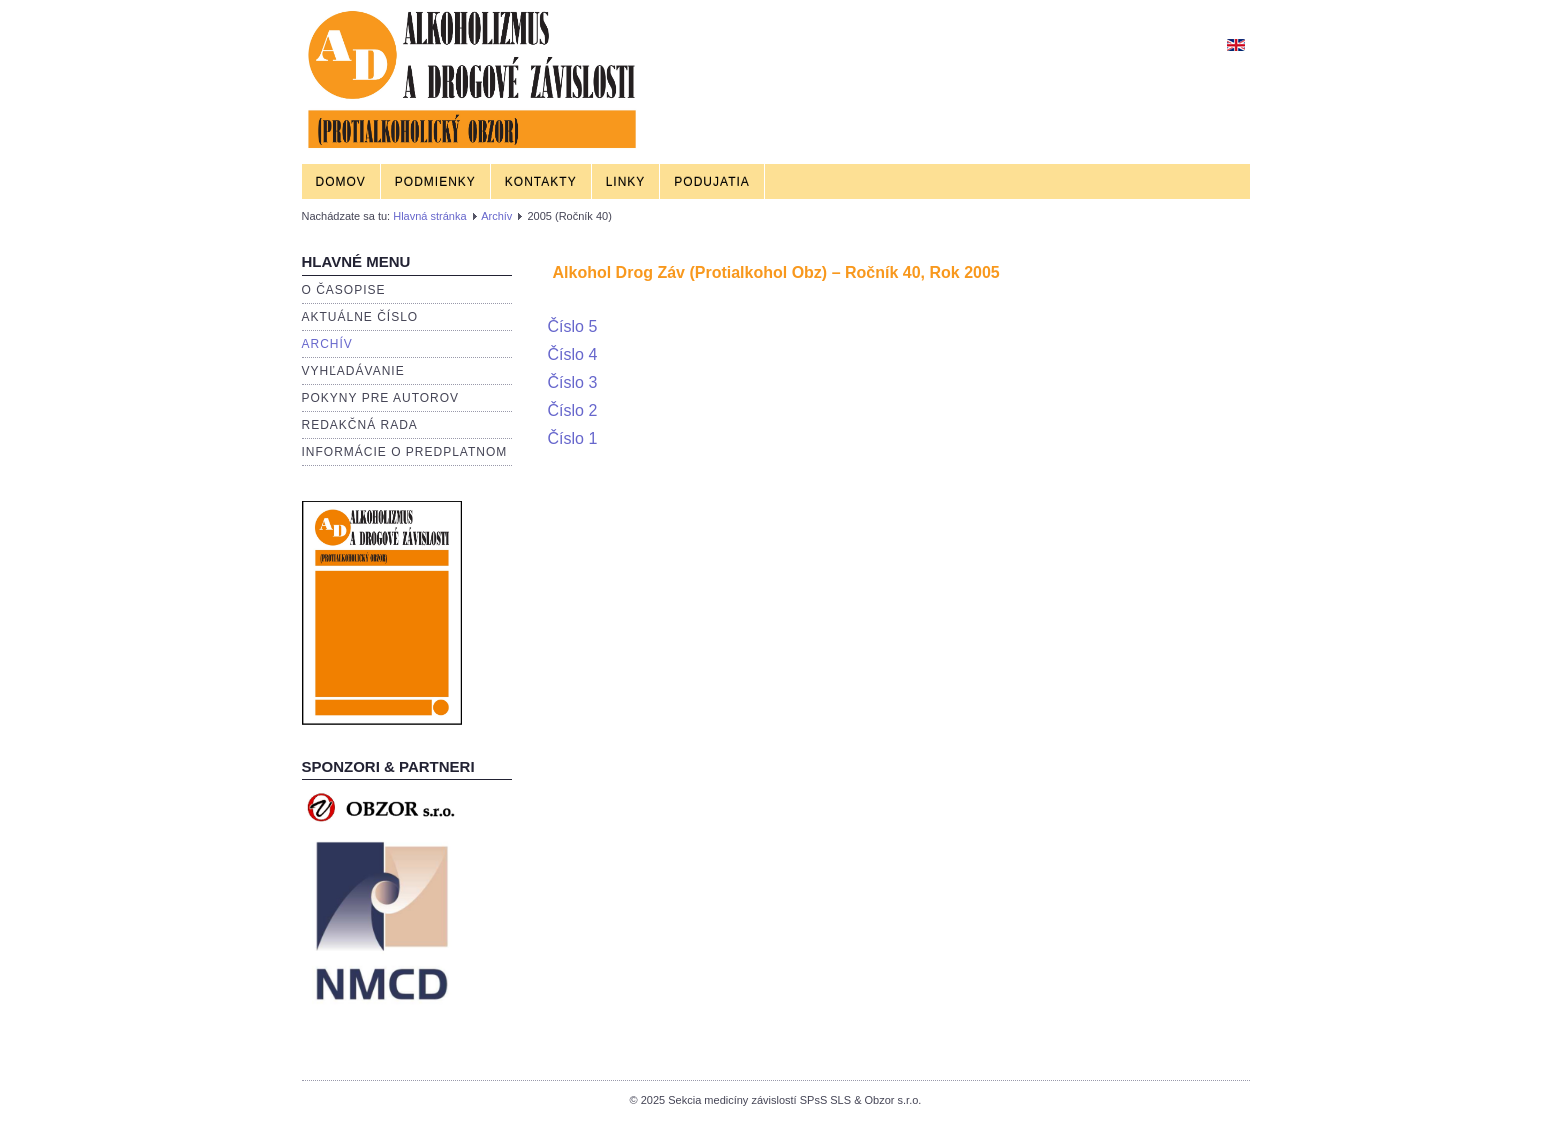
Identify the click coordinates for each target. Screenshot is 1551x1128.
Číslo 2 (573, 410)
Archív (496, 216)
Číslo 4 (573, 354)
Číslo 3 (573, 382)
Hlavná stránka (429, 216)
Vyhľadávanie (353, 371)
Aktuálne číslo (360, 317)
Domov (341, 182)
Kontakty (541, 182)
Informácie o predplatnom (405, 452)
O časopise (344, 290)
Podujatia (711, 182)
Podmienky (435, 182)
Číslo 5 (573, 326)
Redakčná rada (360, 425)
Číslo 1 (573, 438)
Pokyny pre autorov (381, 398)
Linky (626, 182)
